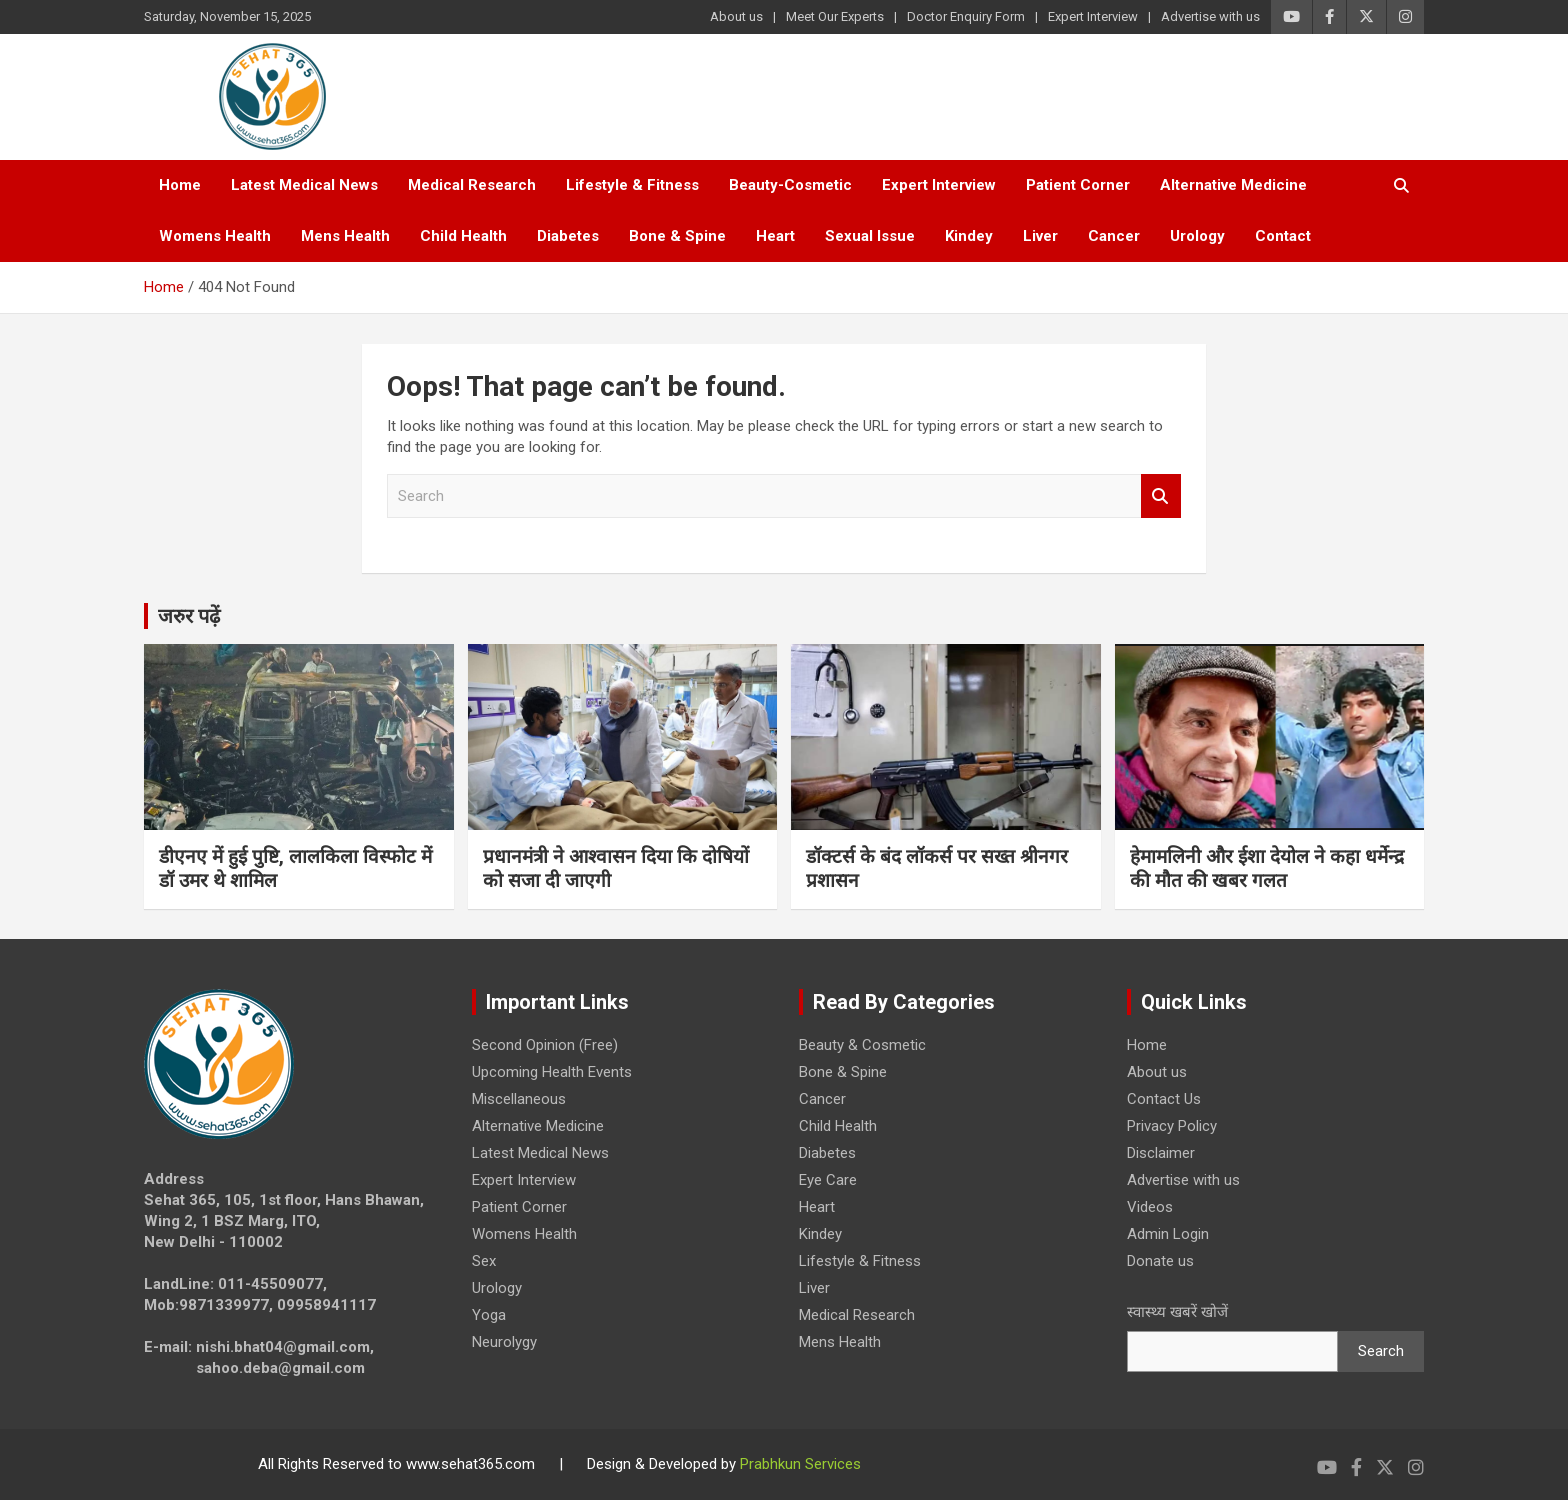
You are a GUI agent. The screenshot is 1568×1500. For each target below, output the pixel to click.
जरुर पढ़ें (189, 616)
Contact (1283, 236)
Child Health (463, 236)
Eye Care (828, 1180)
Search (1161, 496)
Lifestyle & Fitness (632, 185)
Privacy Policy (1172, 1126)
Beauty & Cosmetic (862, 1045)
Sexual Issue (870, 236)
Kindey (969, 236)
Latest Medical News (304, 185)
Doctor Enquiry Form (966, 16)
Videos (1150, 1207)
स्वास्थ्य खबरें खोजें (1177, 1312)
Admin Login (1168, 1234)
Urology (1197, 236)
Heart (775, 236)
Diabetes (568, 236)
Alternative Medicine (1233, 185)
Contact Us (1164, 1099)
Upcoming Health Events (552, 1072)
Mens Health (345, 236)
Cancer (1114, 236)
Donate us (1160, 1261)
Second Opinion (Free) (545, 1045)
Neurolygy (504, 1342)
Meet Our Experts (835, 16)
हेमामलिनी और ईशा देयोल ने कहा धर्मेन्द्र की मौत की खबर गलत (1267, 869)
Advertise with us (1210, 16)
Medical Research (472, 185)
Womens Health (215, 236)
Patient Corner (1078, 185)
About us (736, 16)
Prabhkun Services (800, 1464)
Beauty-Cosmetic (790, 185)
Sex (484, 1261)
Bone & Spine (677, 236)
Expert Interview (1093, 16)
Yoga (489, 1315)
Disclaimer (1161, 1153)
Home (180, 185)
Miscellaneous (519, 1099)
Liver (1040, 236)
